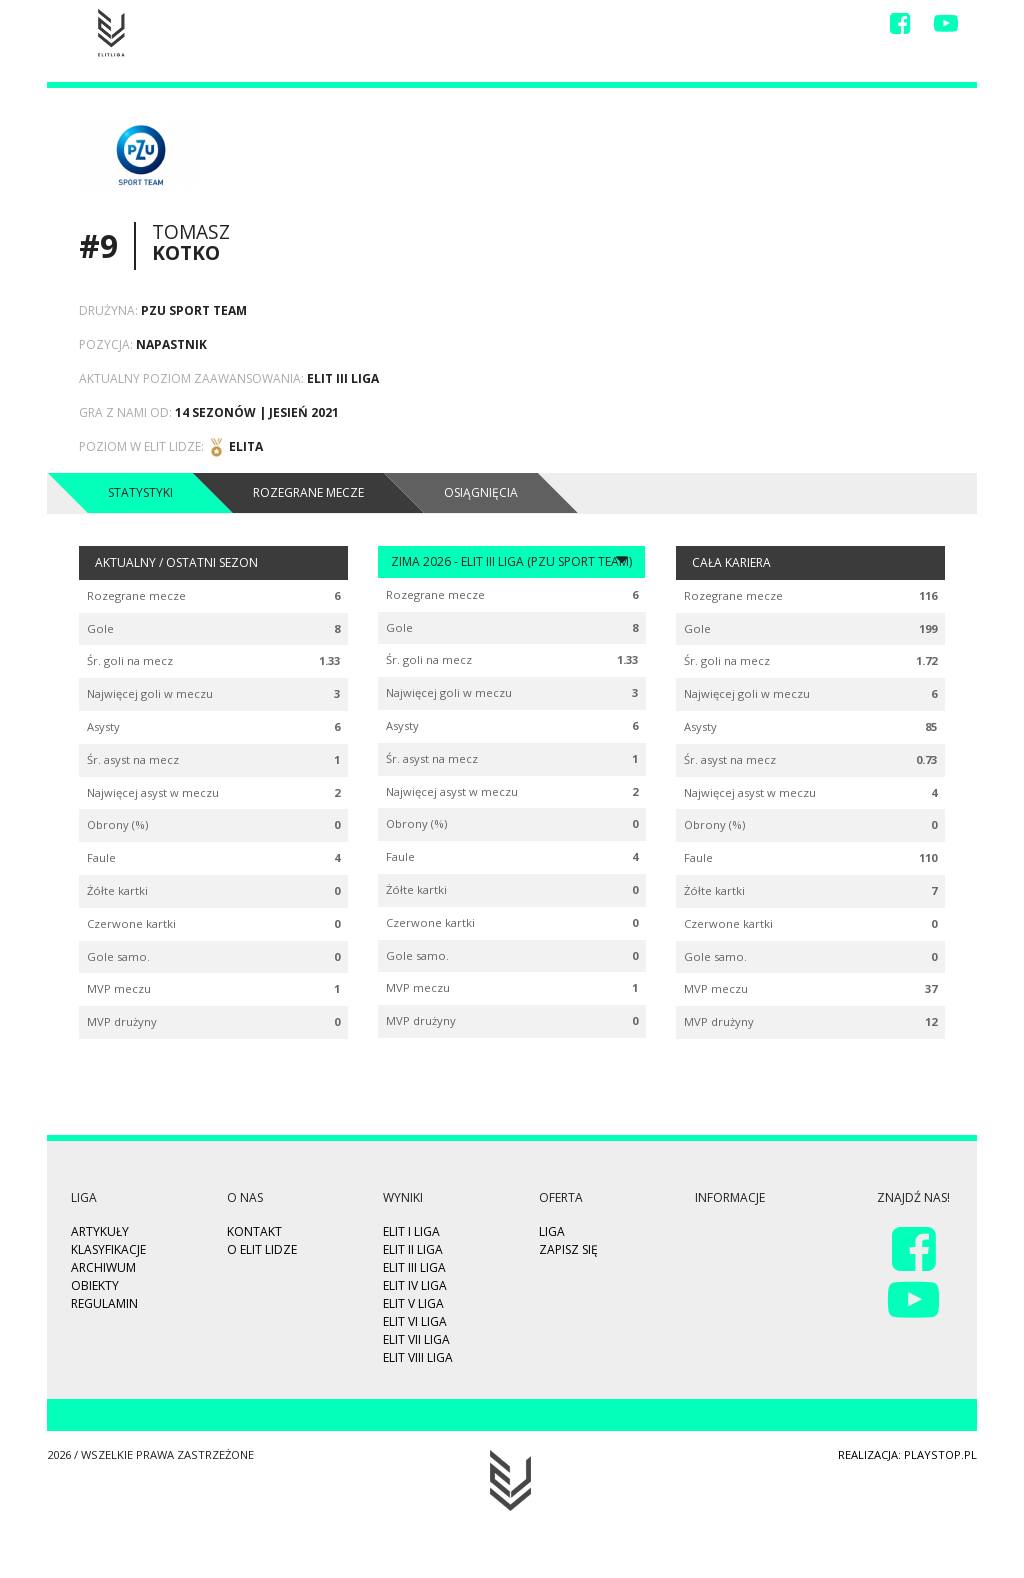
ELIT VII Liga (416, 1339)
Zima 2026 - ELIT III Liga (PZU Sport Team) (511, 560)
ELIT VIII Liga (418, 1357)
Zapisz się (335, 27)
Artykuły (100, 1231)
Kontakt (832, 27)
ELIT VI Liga (415, 1321)
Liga (499, 27)
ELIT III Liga (414, 1267)
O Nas (761, 27)
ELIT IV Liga (415, 1285)
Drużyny (690, 27)
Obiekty (95, 1285)
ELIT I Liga (411, 1231)
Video (620, 27)
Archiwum (103, 1267)
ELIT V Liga (413, 1303)
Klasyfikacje (108, 1249)
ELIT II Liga (413, 1249)
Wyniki (557, 27)
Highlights (425, 27)
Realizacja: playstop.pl (907, 1454)
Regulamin (104, 1303)
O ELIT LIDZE (262, 1249)
